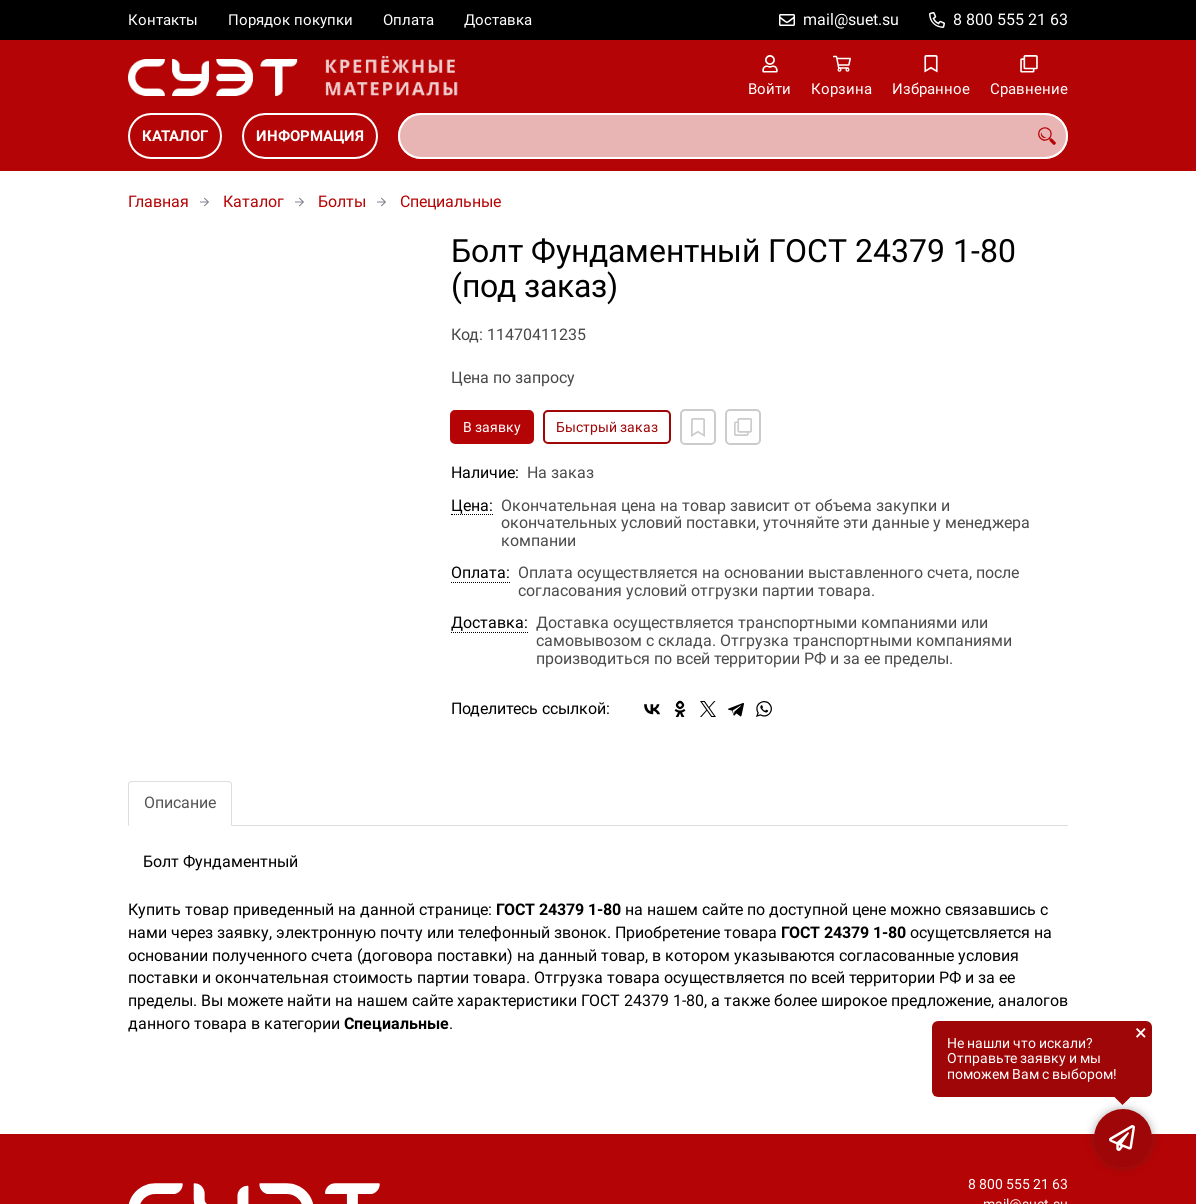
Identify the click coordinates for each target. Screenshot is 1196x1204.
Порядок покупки (290, 20)
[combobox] (733, 136)
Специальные (450, 201)
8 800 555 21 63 (1010, 19)
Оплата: (480, 573)
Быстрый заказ (607, 427)
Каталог (175, 136)
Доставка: (489, 623)
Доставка (498, 20)
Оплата (408, 20)
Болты (342, 201)
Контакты (163, 20)
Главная (158, 201)
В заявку (492, 427)
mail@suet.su (851, 19)
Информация (310, 136)
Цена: (472, 506)
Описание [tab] (180, 802)
